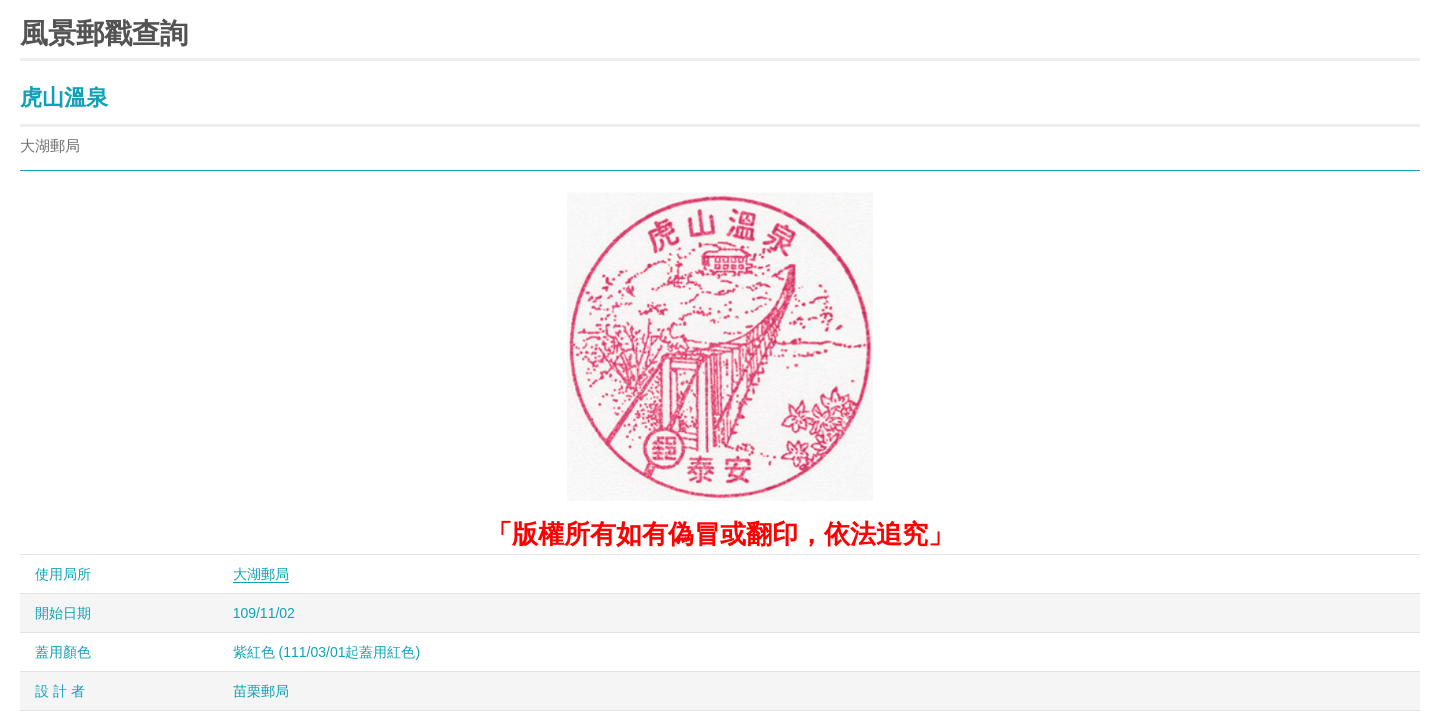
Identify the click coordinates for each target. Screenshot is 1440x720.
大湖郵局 (261, 574)
